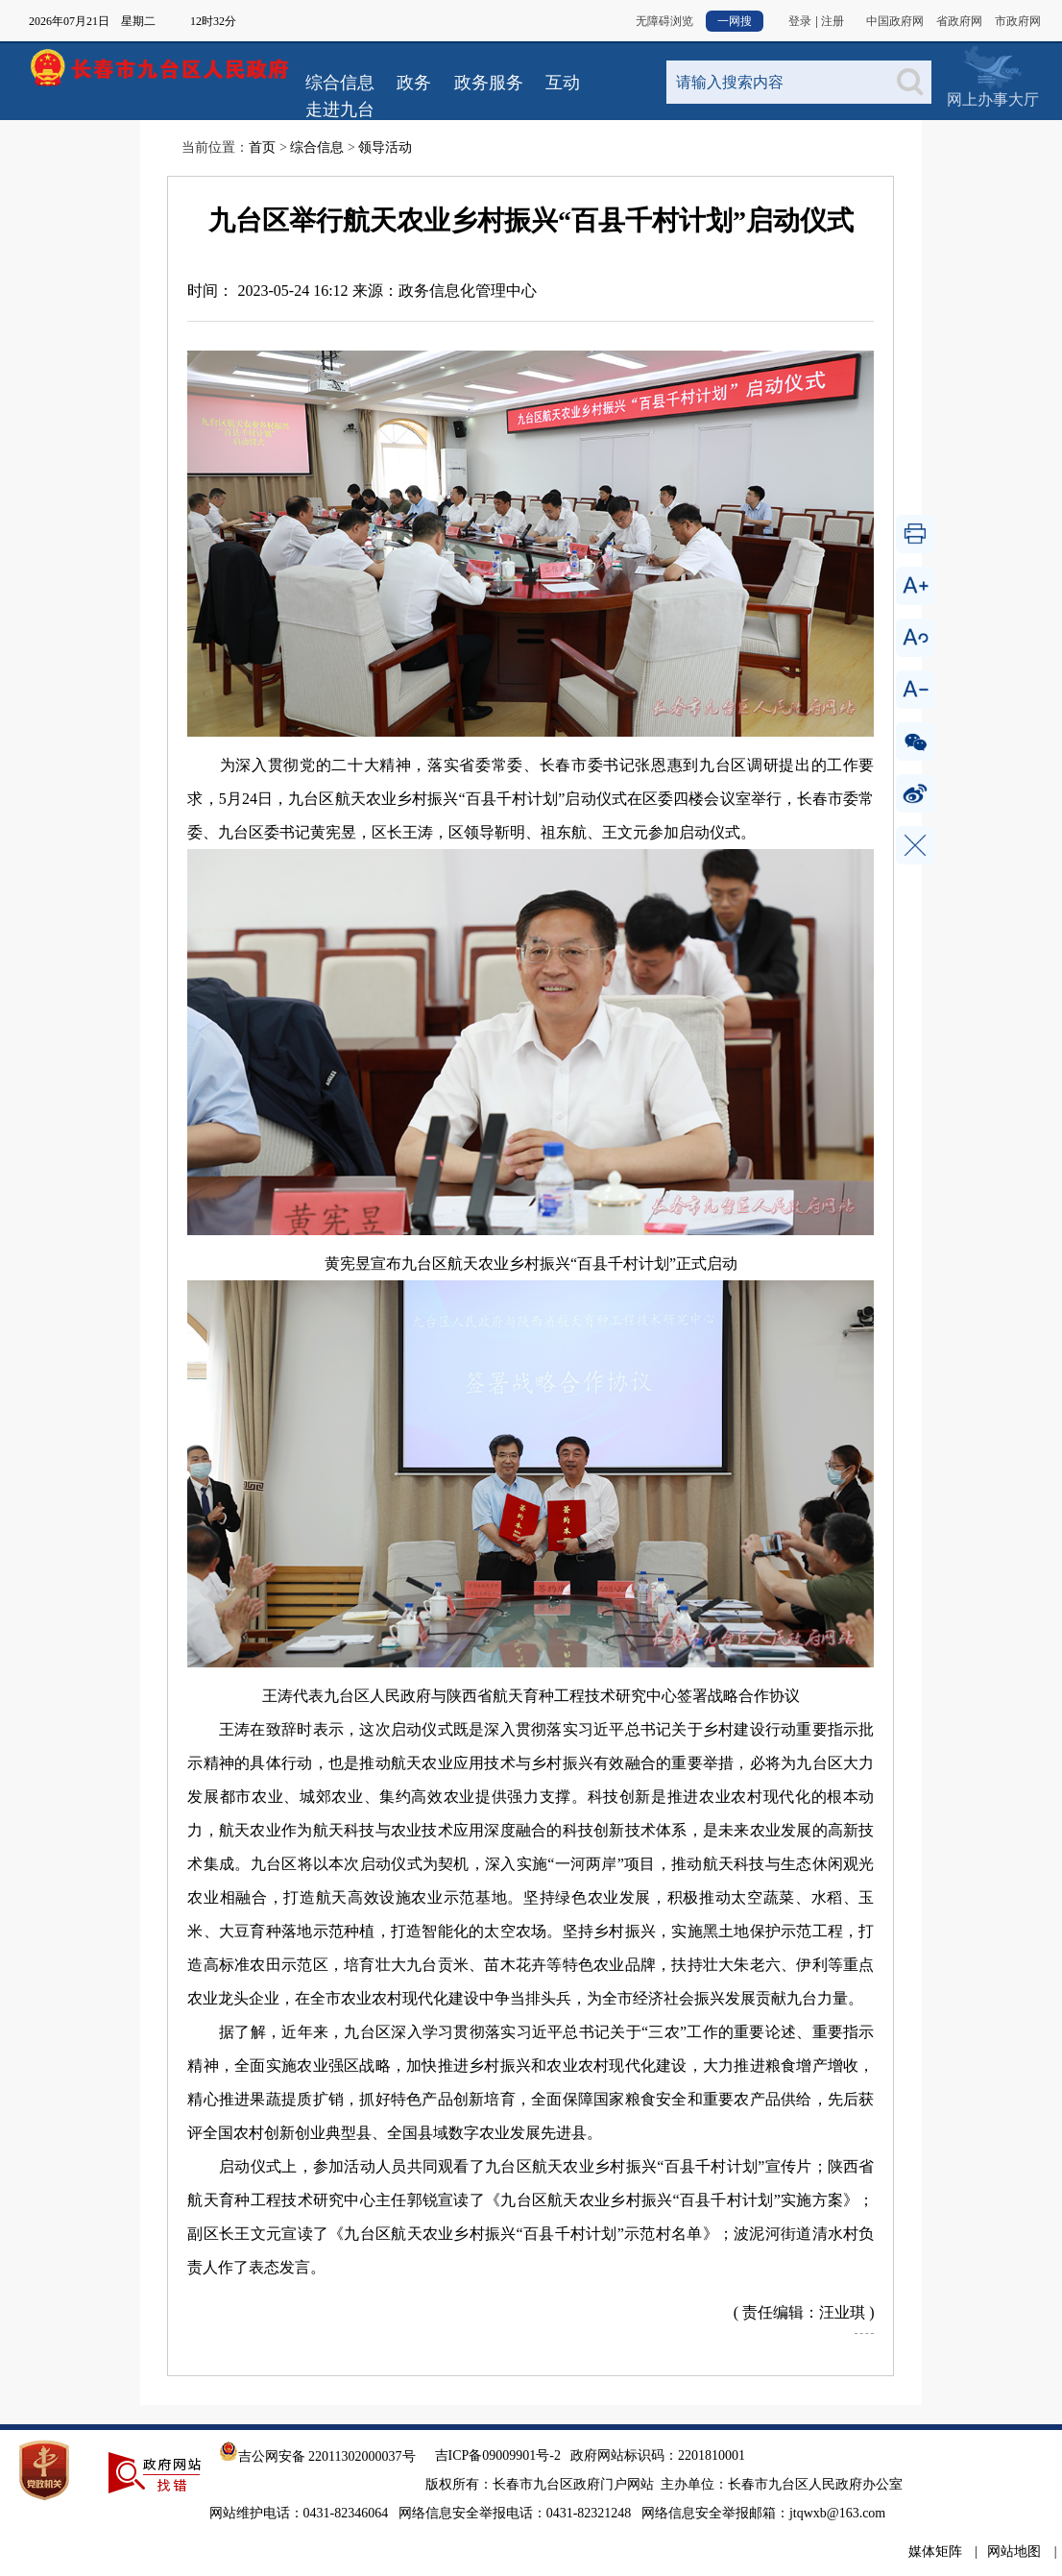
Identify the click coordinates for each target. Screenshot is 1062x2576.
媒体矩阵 (935, 2551)
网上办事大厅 (992, 66)
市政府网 (1018, 21)
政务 (414, 82)
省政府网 (959, 21)
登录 (799, 21)
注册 (832, 21)
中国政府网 (895, 21)
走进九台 (339, 109)
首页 (262, 147)
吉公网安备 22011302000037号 (317, 2456)
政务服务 (488, 82)
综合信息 (339, 82)
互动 (562, 82)
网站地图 (1014, 2551)
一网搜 (734, 21)
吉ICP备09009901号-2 (498, 2455)
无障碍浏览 (664, 21)
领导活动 (385, 147)
